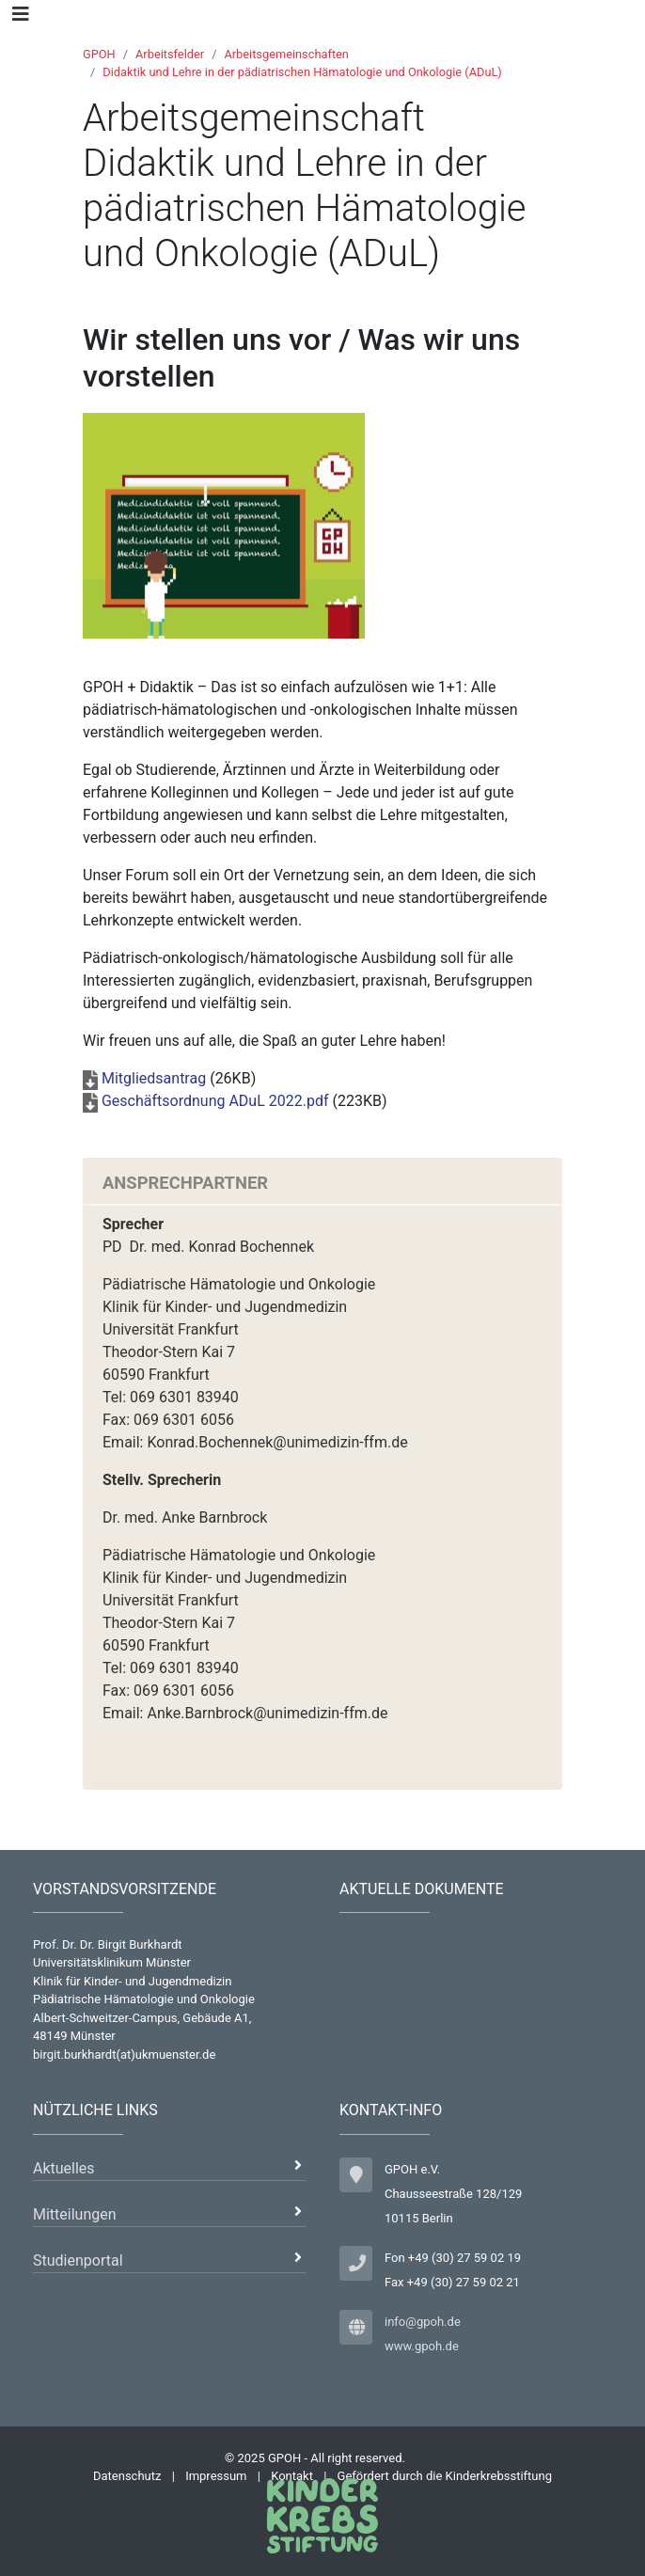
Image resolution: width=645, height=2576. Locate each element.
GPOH (99, 54)
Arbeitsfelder (169, 54)
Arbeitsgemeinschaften (286, 54)
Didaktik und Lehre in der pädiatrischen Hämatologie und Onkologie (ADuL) (302, 72)
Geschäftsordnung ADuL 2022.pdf (215, 1101)
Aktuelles (64, 2168)
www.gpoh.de (422, 2346)
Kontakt (292, 2476)
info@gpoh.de (423, 2322)
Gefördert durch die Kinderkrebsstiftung (445, 2476)
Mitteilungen (75, 2214)
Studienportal (78, 2260)
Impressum (215, 2476)
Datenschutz (127, 2476)
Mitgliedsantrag (154, 1078)
